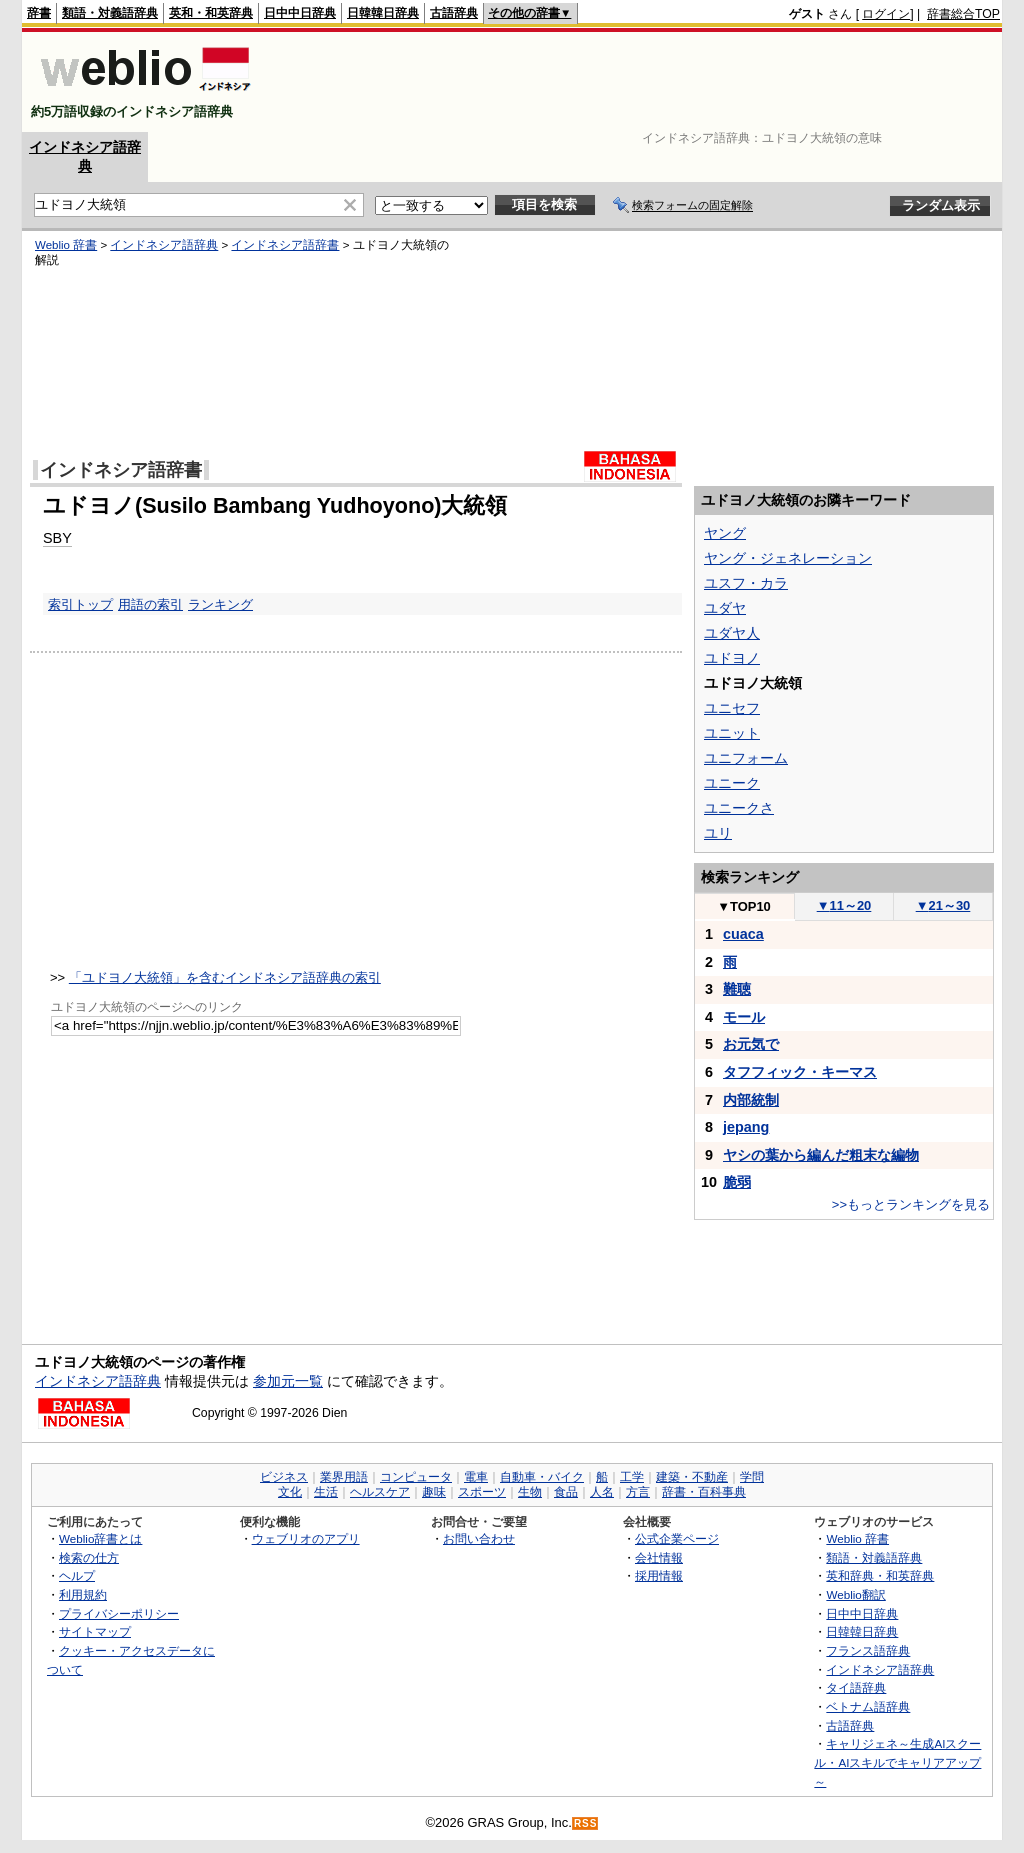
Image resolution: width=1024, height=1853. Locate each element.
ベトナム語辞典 (868, 1706)
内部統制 (751, 1100)
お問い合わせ (479, 1538)
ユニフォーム (746, 758)
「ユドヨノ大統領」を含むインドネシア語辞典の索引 (225, 977)
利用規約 (83, 1594)
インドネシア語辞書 (285, 245)
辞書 (39, 13)
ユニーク (732, 783)
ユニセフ (732, 708)
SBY (57, 538)
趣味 (434, 1492)
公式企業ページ (677, 1538)
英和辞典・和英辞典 (880, 1575)
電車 (476, 1477)
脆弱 (737, 1182)
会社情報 (659, 1557)
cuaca (743, 934)
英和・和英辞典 (211, 13)
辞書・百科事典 (704, 1492)
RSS (586, 1823)
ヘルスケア (380, 1492)
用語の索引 (150, 604)
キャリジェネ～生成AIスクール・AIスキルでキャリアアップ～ (897, 1762)
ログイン (886, 14)
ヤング (725, 533)
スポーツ (482, 1492)
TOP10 (744, 906)
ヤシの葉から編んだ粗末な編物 (821, 1155)
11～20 (844, 905)
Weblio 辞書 (66, 245)
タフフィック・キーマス (800, 1072)
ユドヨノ (732, 658)
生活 (326, 1492)
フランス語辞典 (868, 1650)
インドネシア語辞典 (164, 245)
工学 (632, 1477)
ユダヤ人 (732, 633)
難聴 (737, 989)
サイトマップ (95, 1631)
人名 (602, 1492)
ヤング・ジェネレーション (788, 558)
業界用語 (344, 1477)
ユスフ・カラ (746, 583)
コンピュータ (416, 1477)
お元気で (751, 1044)
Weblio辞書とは (100, 1538)
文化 (290, 1492)
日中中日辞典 (300, 13)
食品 (566, 1492)
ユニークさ (739, 808)
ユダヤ (725, 608)
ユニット (732, 733)
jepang (746, 1127)
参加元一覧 (288, 1381)
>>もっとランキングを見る (911, 1204)
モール (744, 1017)
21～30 (943, 905)
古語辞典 (454, 13)
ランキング (220, 604)
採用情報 (659, 1575)
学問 (752, 1477)
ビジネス (284, 1477)
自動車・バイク (542, 1477)
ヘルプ (77, 1575)
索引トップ (80, 604)
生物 (530, 1492)
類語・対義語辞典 (110, 13)
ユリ (718, 833)
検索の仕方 (89, 1557)
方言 (638, 1492)
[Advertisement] (636, 82)
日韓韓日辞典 (383, 13)
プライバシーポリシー (119, 1613)
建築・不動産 (692, 1477)
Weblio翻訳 (855, 1594)
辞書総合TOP (963, 14)
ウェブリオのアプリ (306, 1538)
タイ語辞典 (856, 1687)
